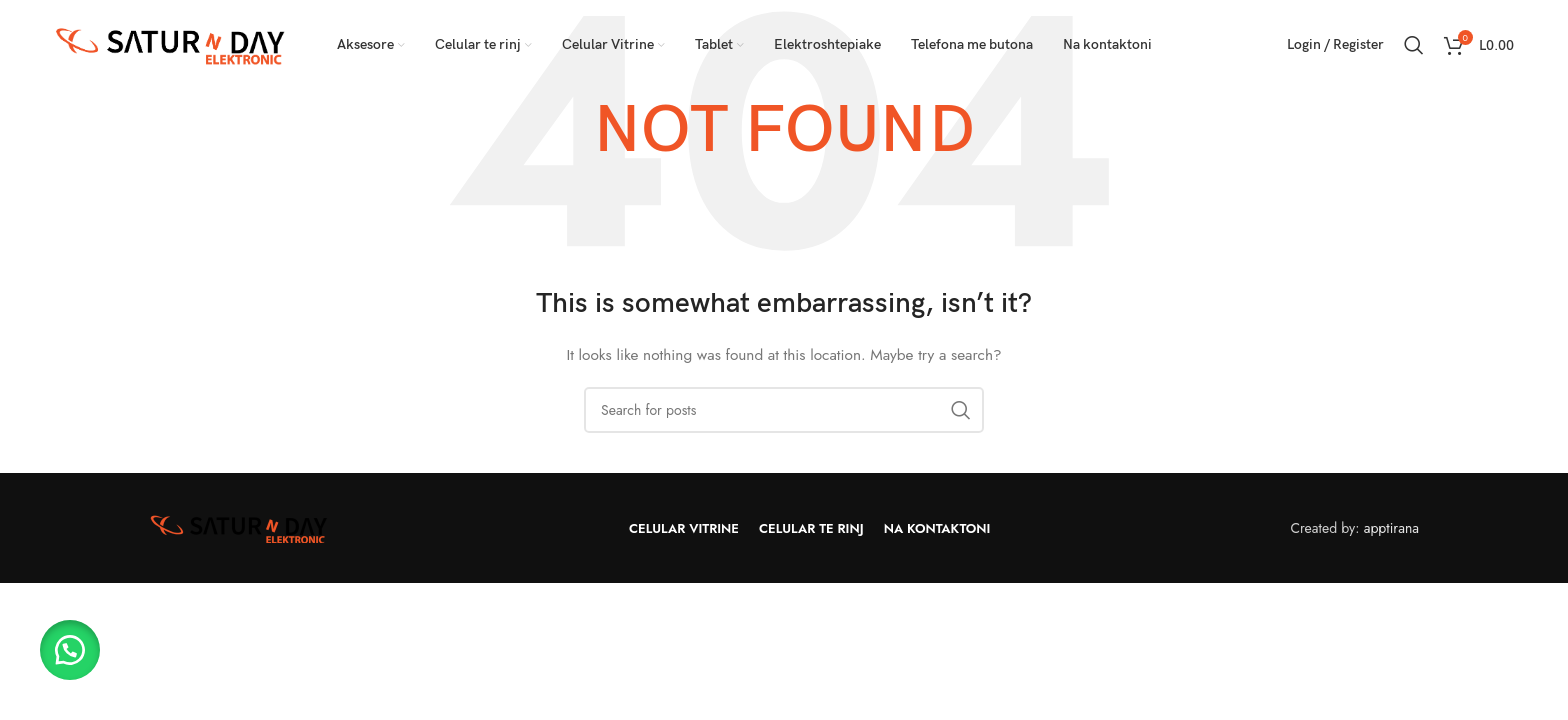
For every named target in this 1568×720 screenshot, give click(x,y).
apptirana (1391, 528)
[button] (70, 650)
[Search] (1414, 45)
